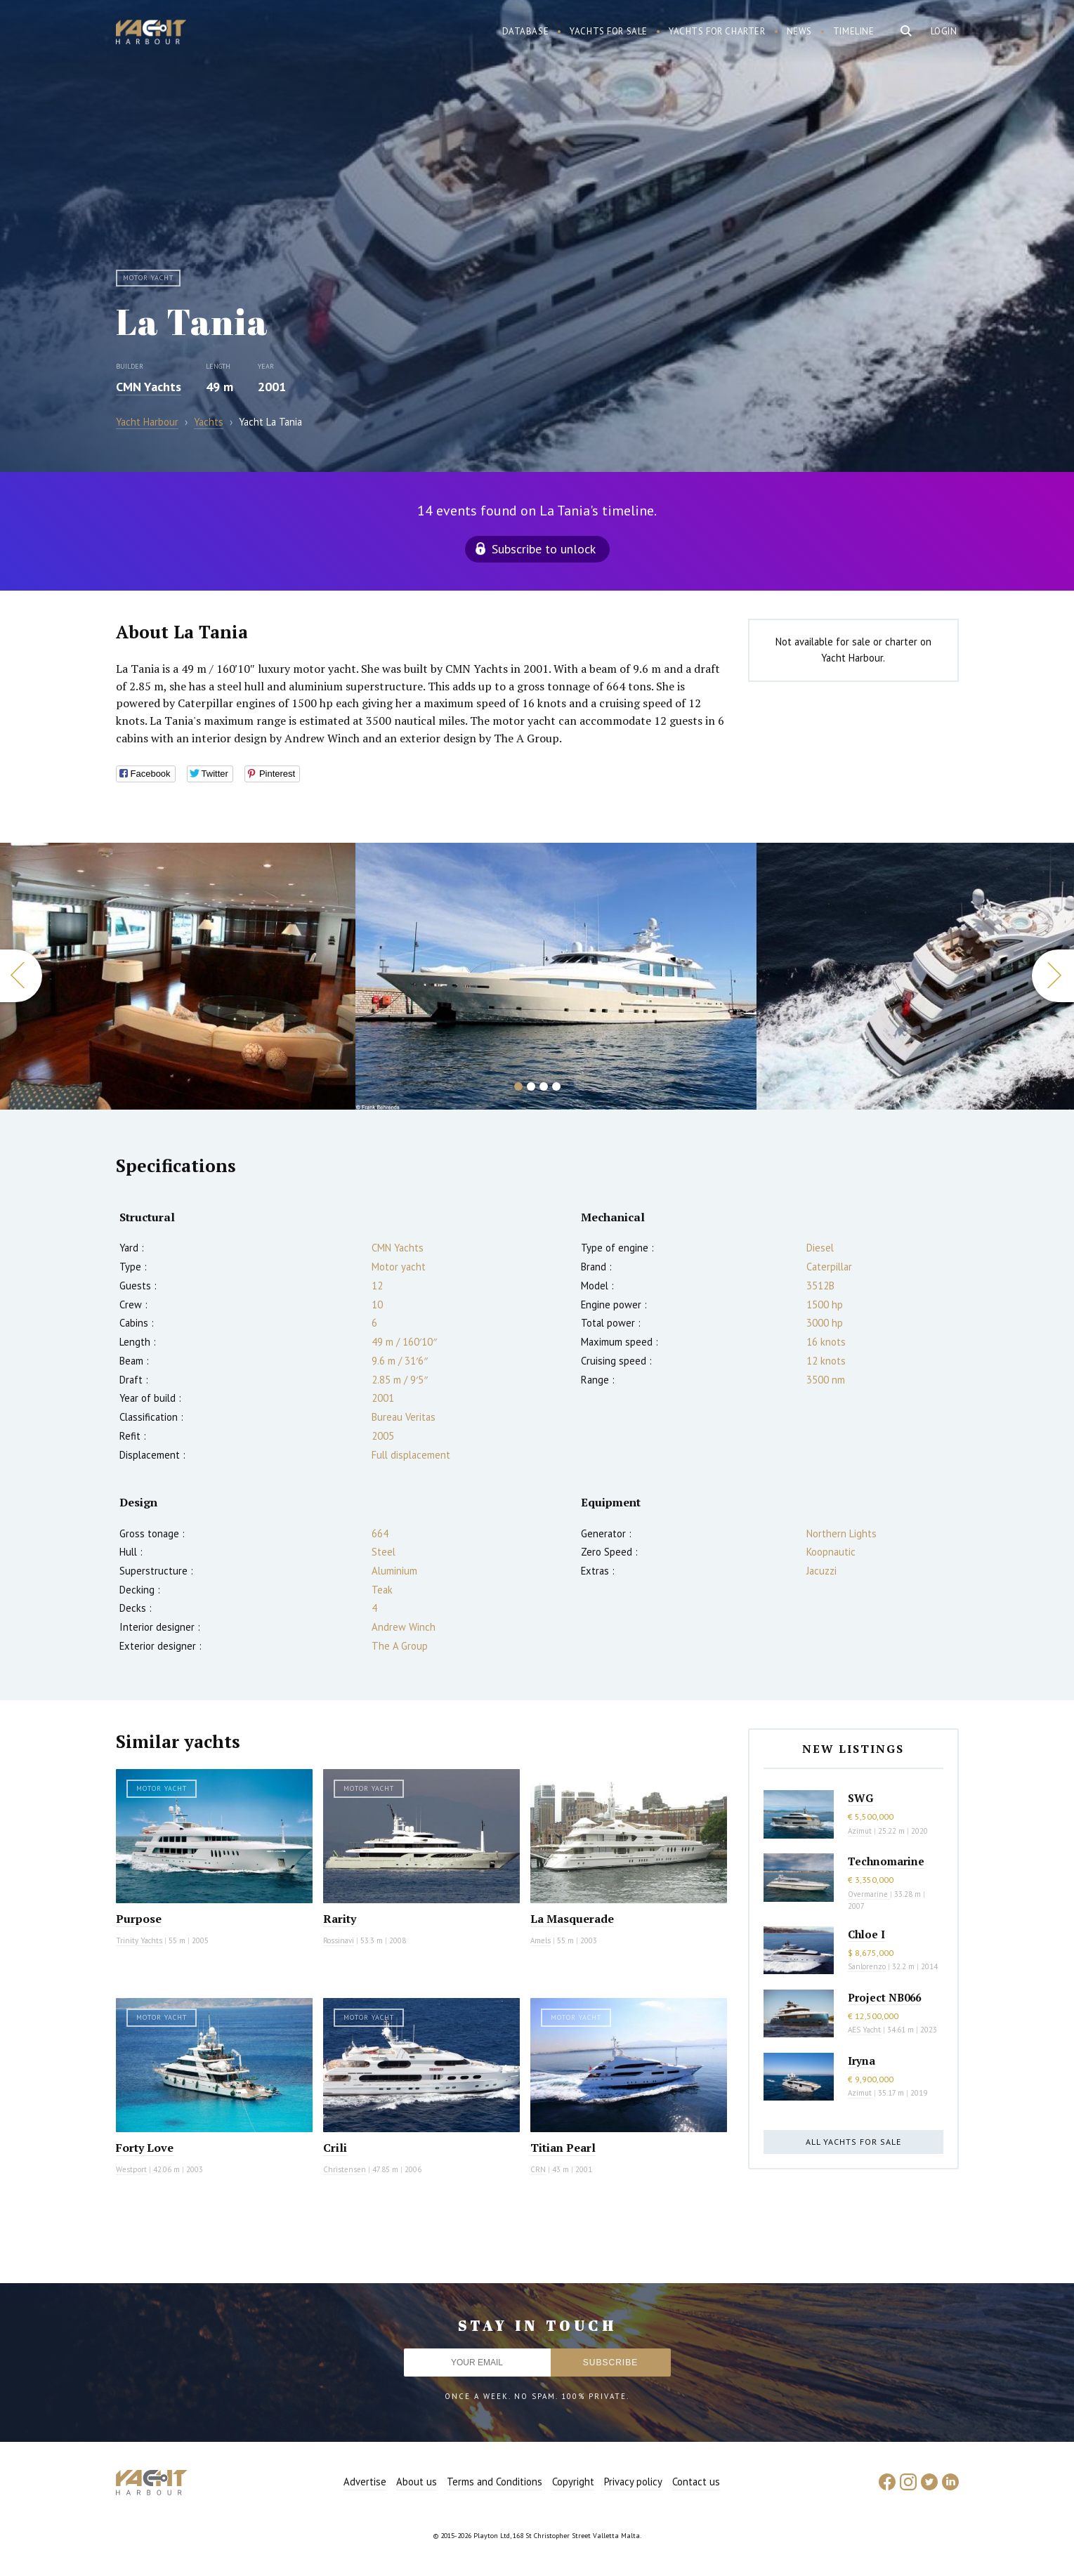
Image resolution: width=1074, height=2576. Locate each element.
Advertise (364, 2481)
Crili (335, 2147)
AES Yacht (864, 2030)
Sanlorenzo (867, 1966)
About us (416, 2481)
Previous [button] (21, 975)
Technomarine (886, 1861)
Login (944, 31)
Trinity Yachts (139, 1940)
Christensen (344, 2169)
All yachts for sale (853, 2141)
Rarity (339, 1918)
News (799, 31)
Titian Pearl (563, 2147)
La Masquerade (572, 1918)
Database (525, 31)
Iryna (861, 2060)
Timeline (854, 31)
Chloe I (866, 1934)
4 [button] (556, 1086)
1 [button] (518, 1086)
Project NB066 (884, 1997)
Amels (540, 1940)
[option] (556, 976)
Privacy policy (633, 2481)
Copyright (573, 2481)
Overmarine (869, 1894)
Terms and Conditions (494, 2481)
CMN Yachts (148, 387)
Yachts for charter (717, 31)
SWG (860, 1798)
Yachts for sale (609, 31)
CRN (538, 2169)
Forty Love (144, 2147)
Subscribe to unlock (544, 549)
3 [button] (543, 1086)
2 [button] (531, 1086)
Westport (131, 2169)
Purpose (139, 1918)
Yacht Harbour (151, 34)
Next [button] (1053, 975)
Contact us (696, 2481)
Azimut (860, 1831)
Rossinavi (338, 1940)
